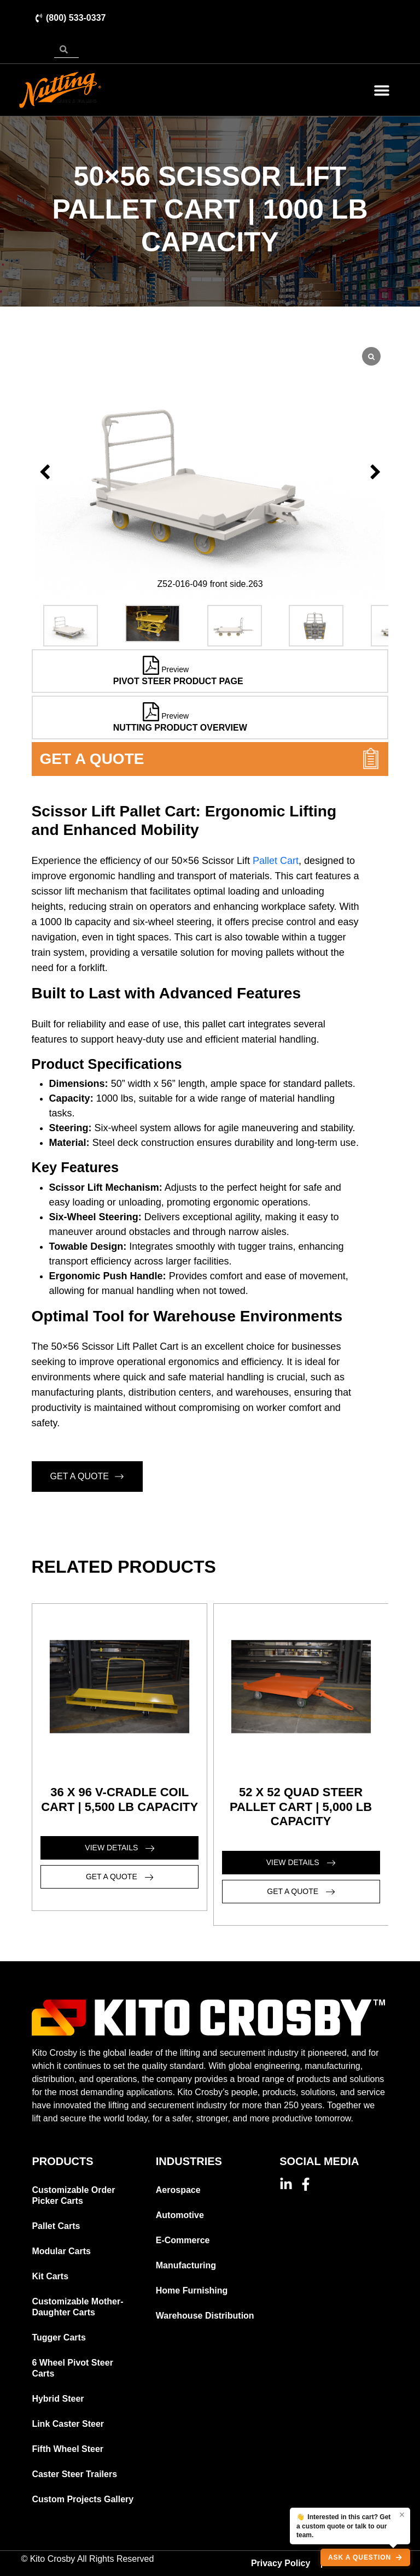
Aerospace (178, 2190)
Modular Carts (61, 2251)
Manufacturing (186, 2265)
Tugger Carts (58, 2337)
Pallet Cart (276, 860)
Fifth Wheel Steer (67, 2449)
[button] (382, 90)
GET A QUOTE (87, 1476)
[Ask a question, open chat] (365, 2557)
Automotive (180, 2215)
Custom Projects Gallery (82, 2499)
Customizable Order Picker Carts (73, 2195)
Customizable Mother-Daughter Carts (77, 2307)
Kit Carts (50, 2276)
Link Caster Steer (68, 2423)
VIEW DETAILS (119, 1847)
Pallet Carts (56, 2226)
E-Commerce (183, 2240)
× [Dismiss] (402, 2514)
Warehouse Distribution (205, 2315)
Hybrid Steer (58, 2398)
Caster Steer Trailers (74, 2474)
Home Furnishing (192, 2290)
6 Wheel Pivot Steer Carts (72, 2368)
